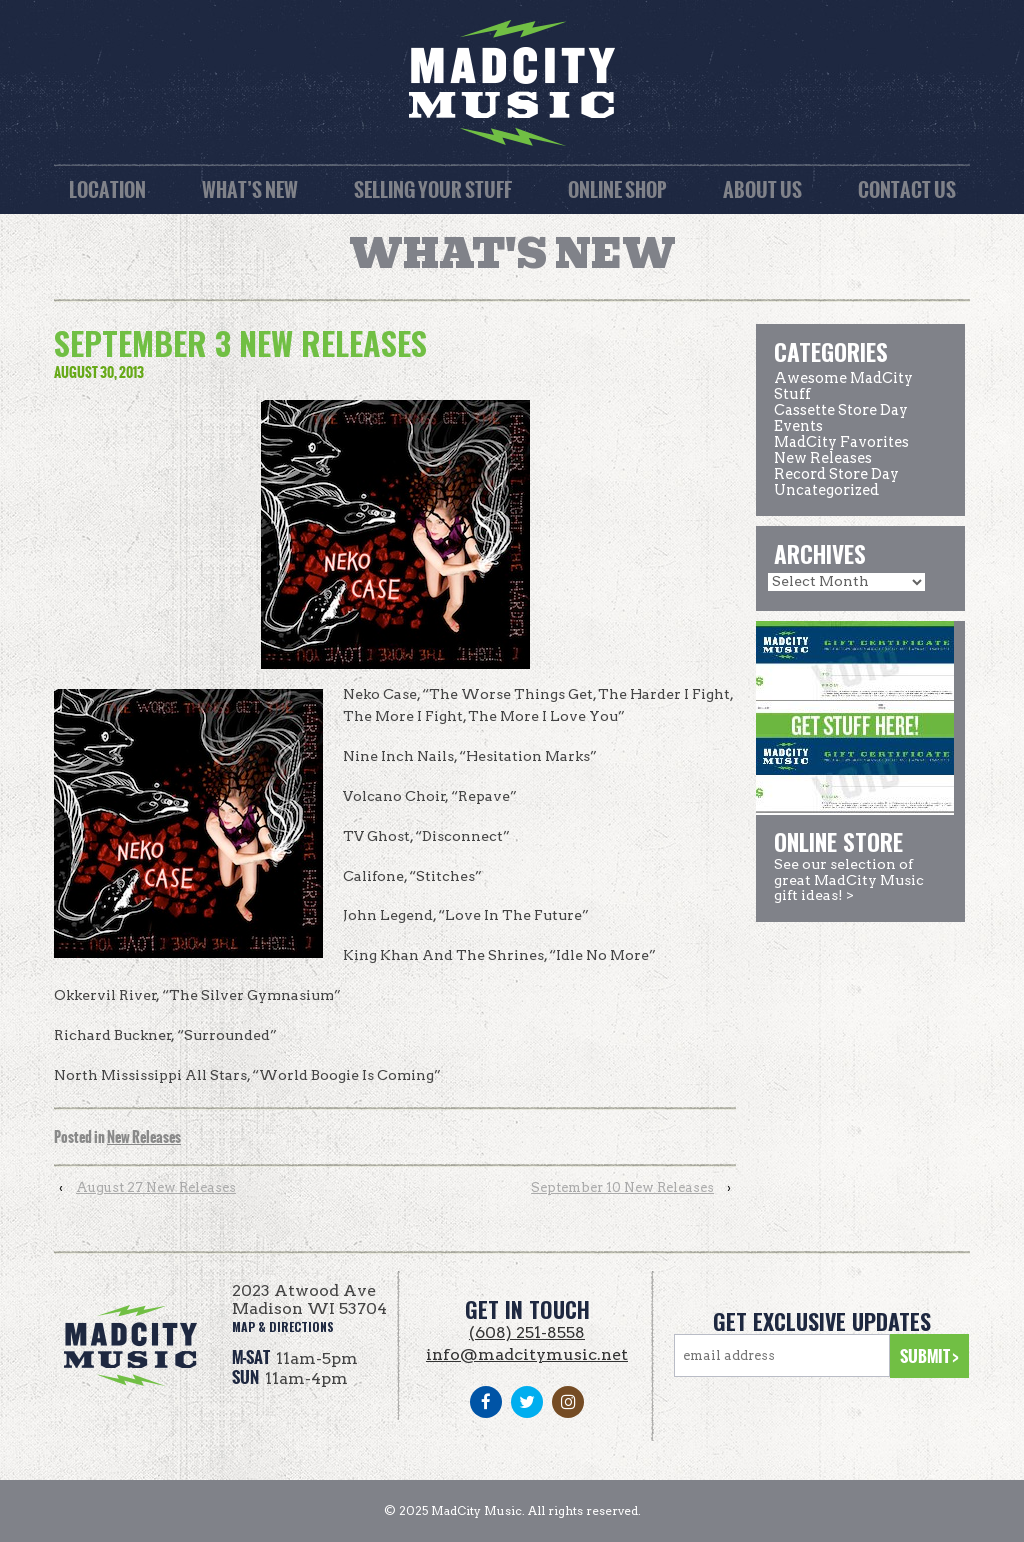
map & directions (283, 1326)
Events (798, 426)
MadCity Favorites (841, 442)
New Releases (144, 1137)
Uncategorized (826, 490)
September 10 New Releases (622, 1187)
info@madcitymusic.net (527, 1354)
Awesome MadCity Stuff (843, 386)
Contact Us (907, 189)
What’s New (250, 189)
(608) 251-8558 (527, 1332)
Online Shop (617, 189)
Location (107, 189)
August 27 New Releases (156, 1187)
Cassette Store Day (841, 410)
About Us (762, 189)
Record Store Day (836, 474)
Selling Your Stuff (433, 189)
